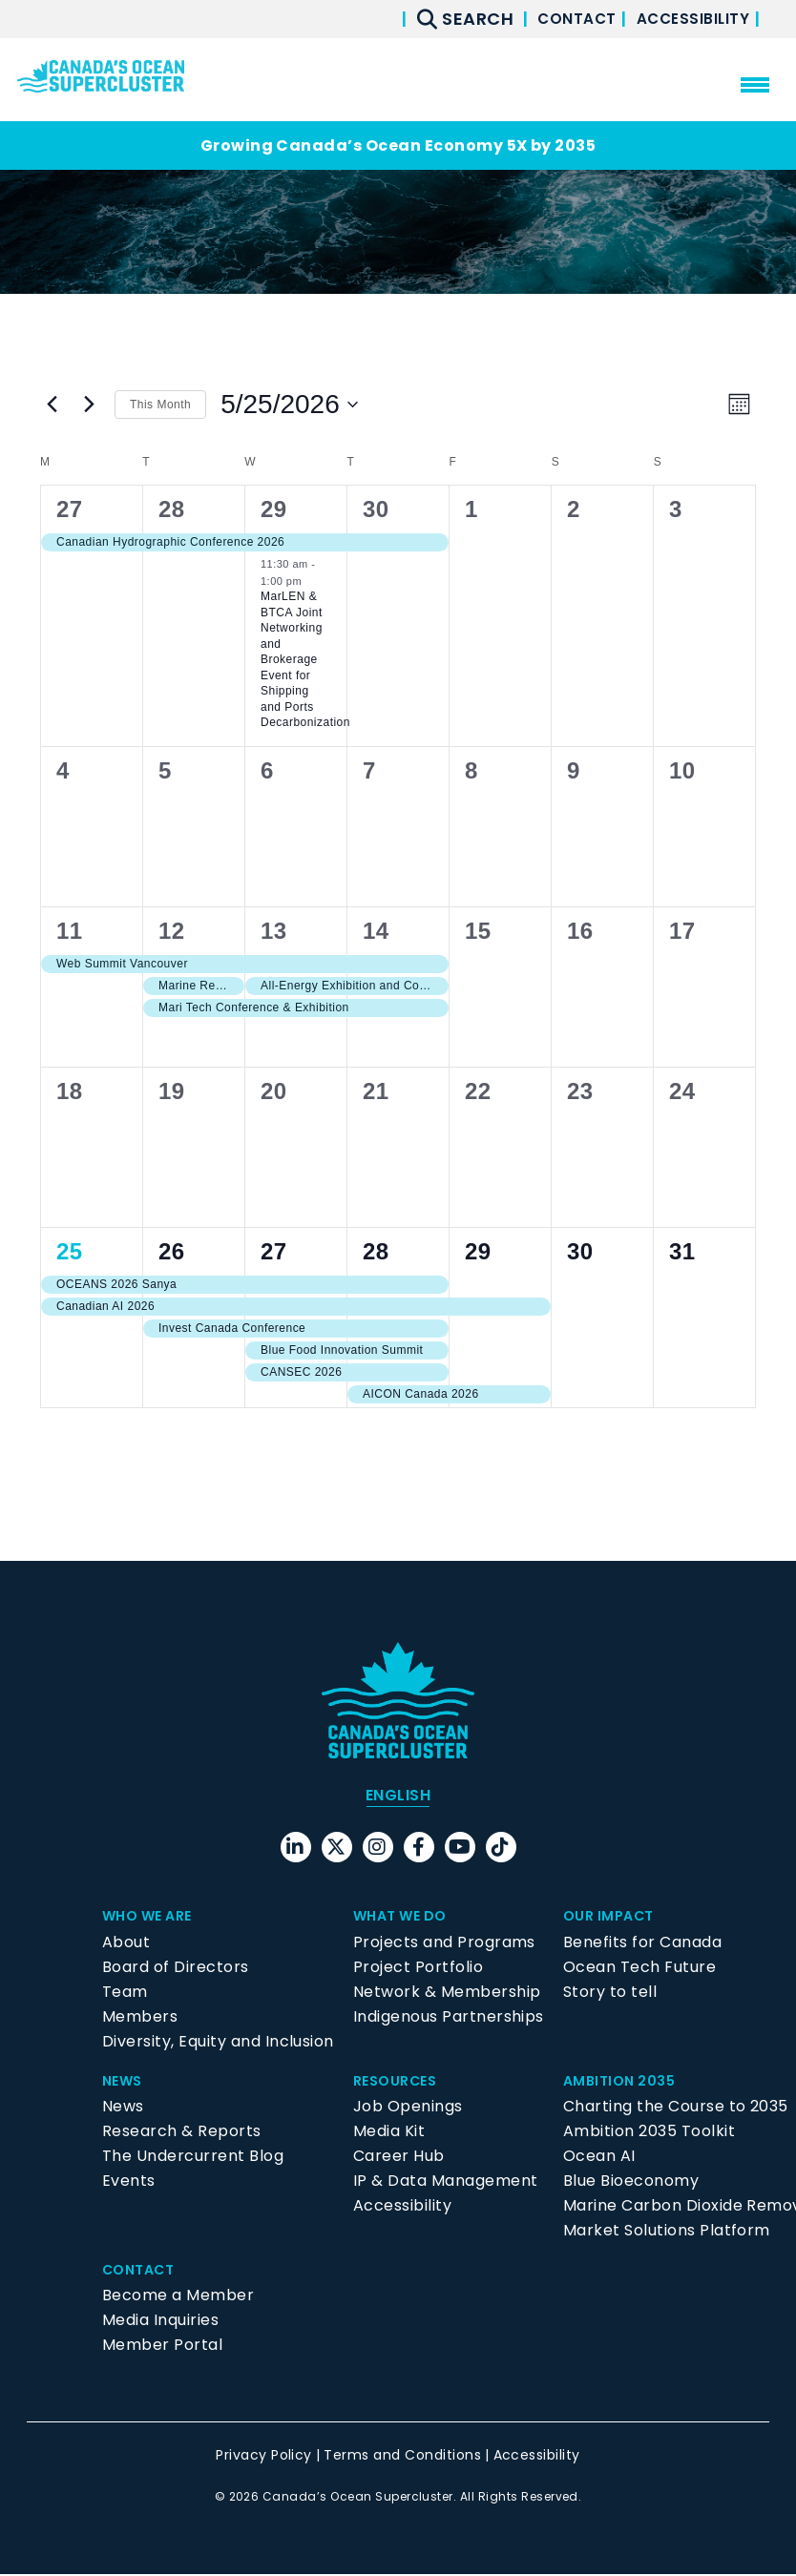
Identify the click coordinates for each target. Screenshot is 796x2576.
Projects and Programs (444, 1944)
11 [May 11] (69, 931)
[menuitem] (398, 1797)
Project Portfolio (418, 1969)
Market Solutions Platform (666, 2232)
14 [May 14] (376, 931)
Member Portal (162, 2347)
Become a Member (178, 2298)
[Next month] (88, 404)
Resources (399, 2082)
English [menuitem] (398, 1797)
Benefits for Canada (642, 1944)
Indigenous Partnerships (448, 2018)
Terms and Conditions (402, 2457)
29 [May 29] (478, 1251)
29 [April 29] (274, 509)
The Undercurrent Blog (192, 2158)
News (124, 2082)
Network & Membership (447, 1994)
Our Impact (613, 1918)
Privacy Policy (264, 2457)
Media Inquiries (160, 2323)
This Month (160, 404)
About (126, 1944)
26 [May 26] (171, 1251)
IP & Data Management (445, 2182)
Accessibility (687, 19)
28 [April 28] (171, 509)
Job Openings (408, 2108)
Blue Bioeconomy (631, 2182)
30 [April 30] (376, 509)
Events (129, 2182)
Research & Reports (182, 2133)
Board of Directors (175, 1969)
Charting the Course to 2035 (675, 2108)
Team (125, 1994)
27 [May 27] (274, 1251)
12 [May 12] (171, 931)
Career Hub (399, 2158)
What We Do (405, 1918)
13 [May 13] (274, 931)
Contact (557, 19)
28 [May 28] (376, 1251)
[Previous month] (51, 404)
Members (140, 2018)
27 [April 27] (69, 509)
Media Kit (389, 2133)
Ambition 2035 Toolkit (649, 2133)
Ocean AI (599, 2158)
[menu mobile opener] (755, 85)
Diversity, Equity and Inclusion (218, 2043)
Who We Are (152, 1918)
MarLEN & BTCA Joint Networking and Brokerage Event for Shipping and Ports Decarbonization (305, 659)
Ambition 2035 (624, 2082)
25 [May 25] (69, 1251)
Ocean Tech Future (639, 1969)
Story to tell (610, 1994)
